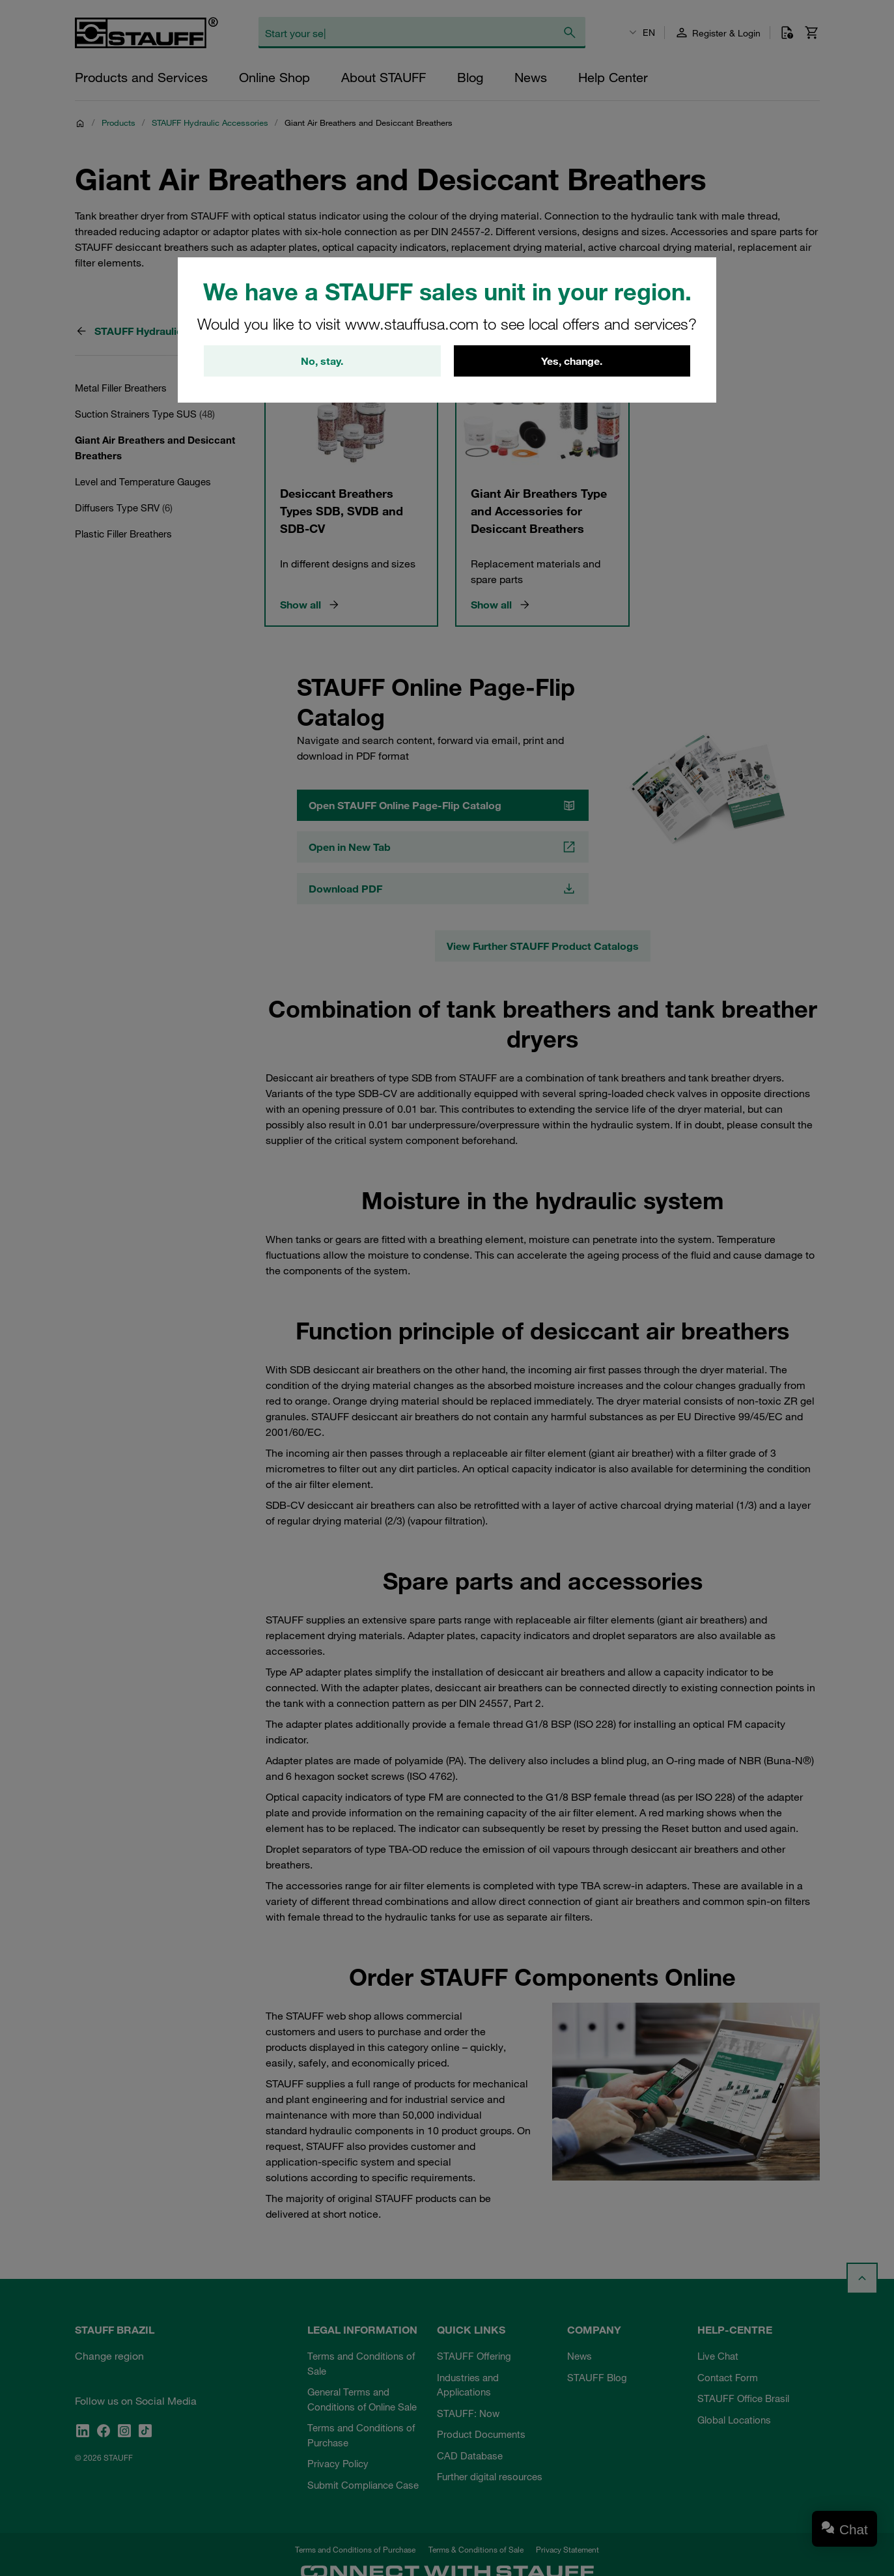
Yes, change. (571, 360)
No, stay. (322, 360)
